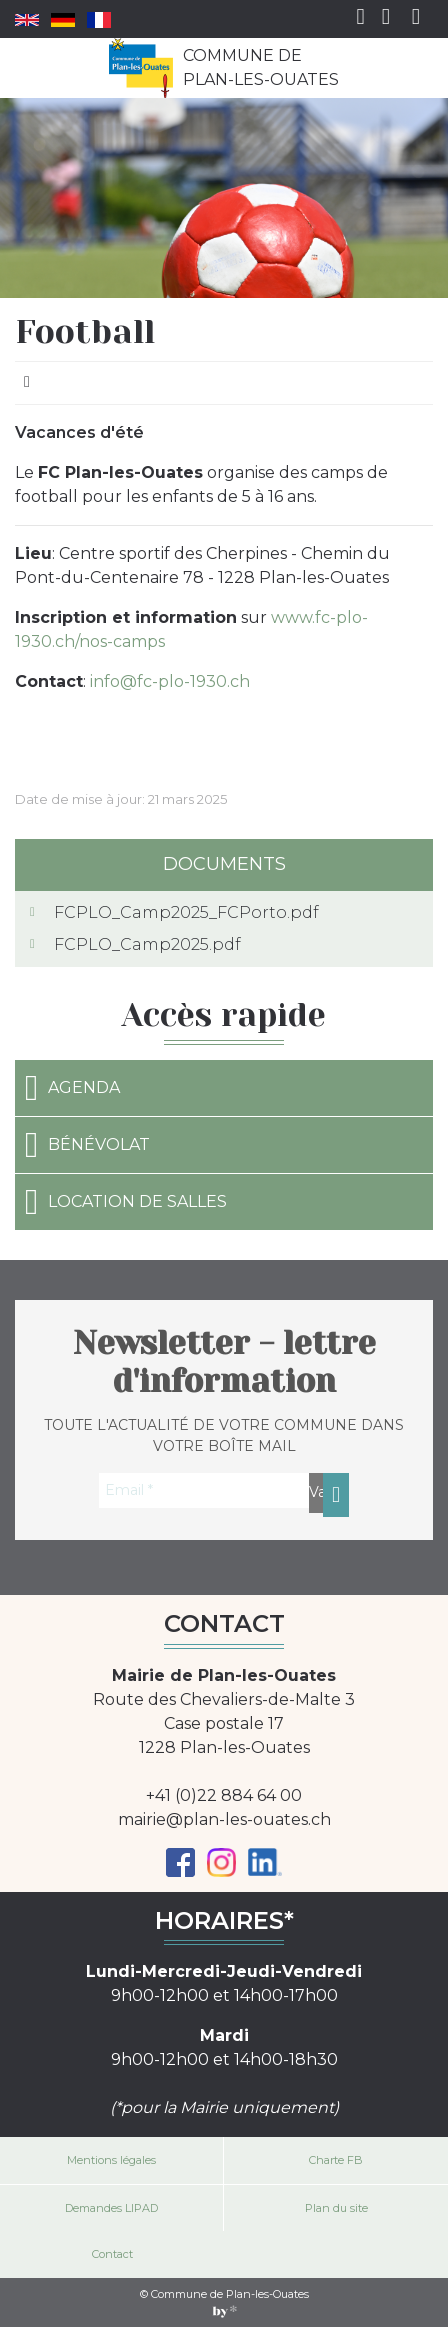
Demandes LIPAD (111, 2208)
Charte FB (336, 2160)
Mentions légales (111, 2160)
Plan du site (336, 2208)
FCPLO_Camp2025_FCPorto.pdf (186, 912)
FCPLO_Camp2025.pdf (147, 944)
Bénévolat (87, 1145)
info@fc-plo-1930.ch (170, 681)
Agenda (72, 1088)
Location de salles (126, 1202)
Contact (112, 2254)
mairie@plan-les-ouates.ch (224, 1819)
